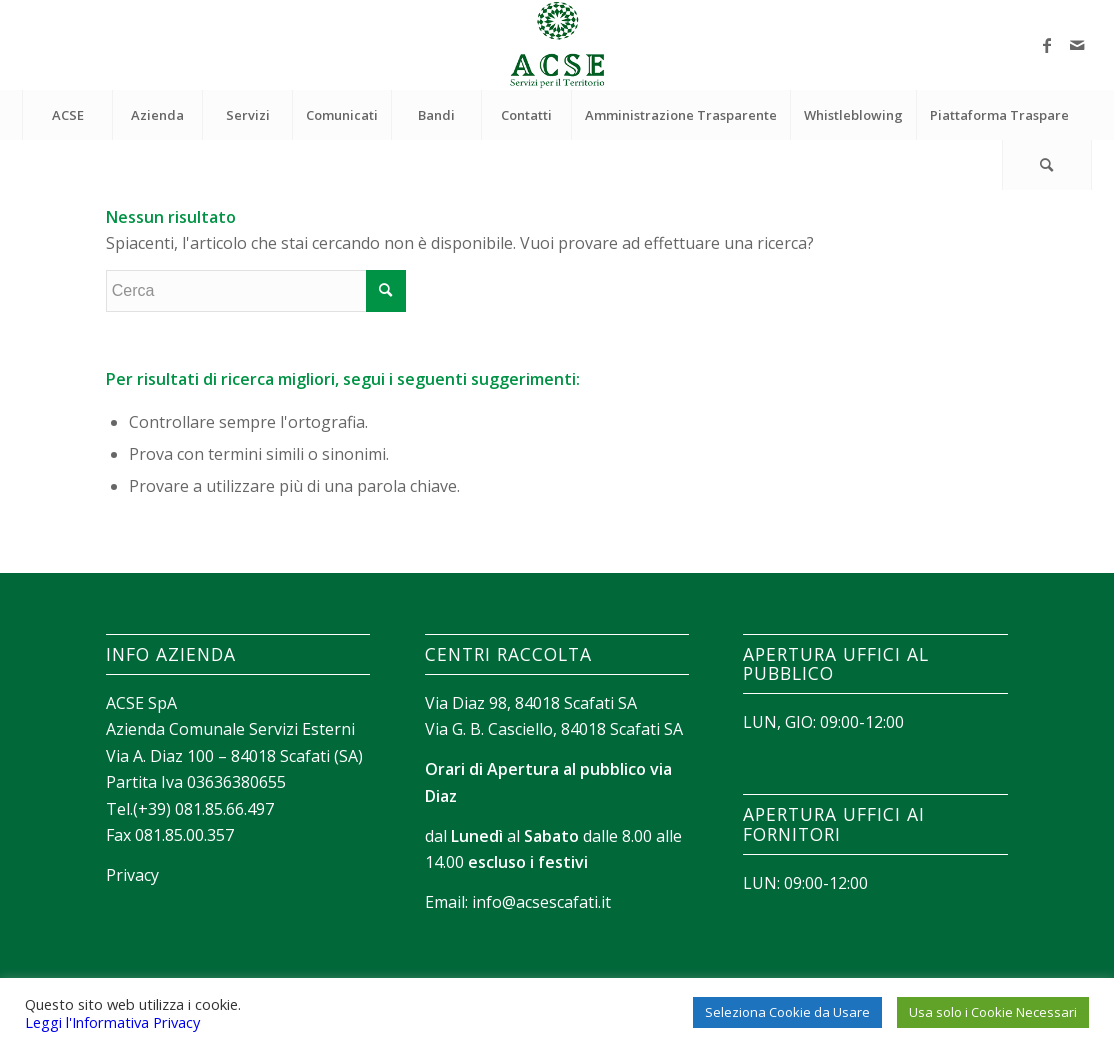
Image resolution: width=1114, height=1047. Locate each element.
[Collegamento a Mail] (1077, 45)
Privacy (132, 875)
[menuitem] (67, 115)
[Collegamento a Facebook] (1047, 45)
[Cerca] (1047, 165)
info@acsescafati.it (541, 902)
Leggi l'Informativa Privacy (112, 1022)
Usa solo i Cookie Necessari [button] (993, 1012)
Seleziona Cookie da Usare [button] (787, 1012)
